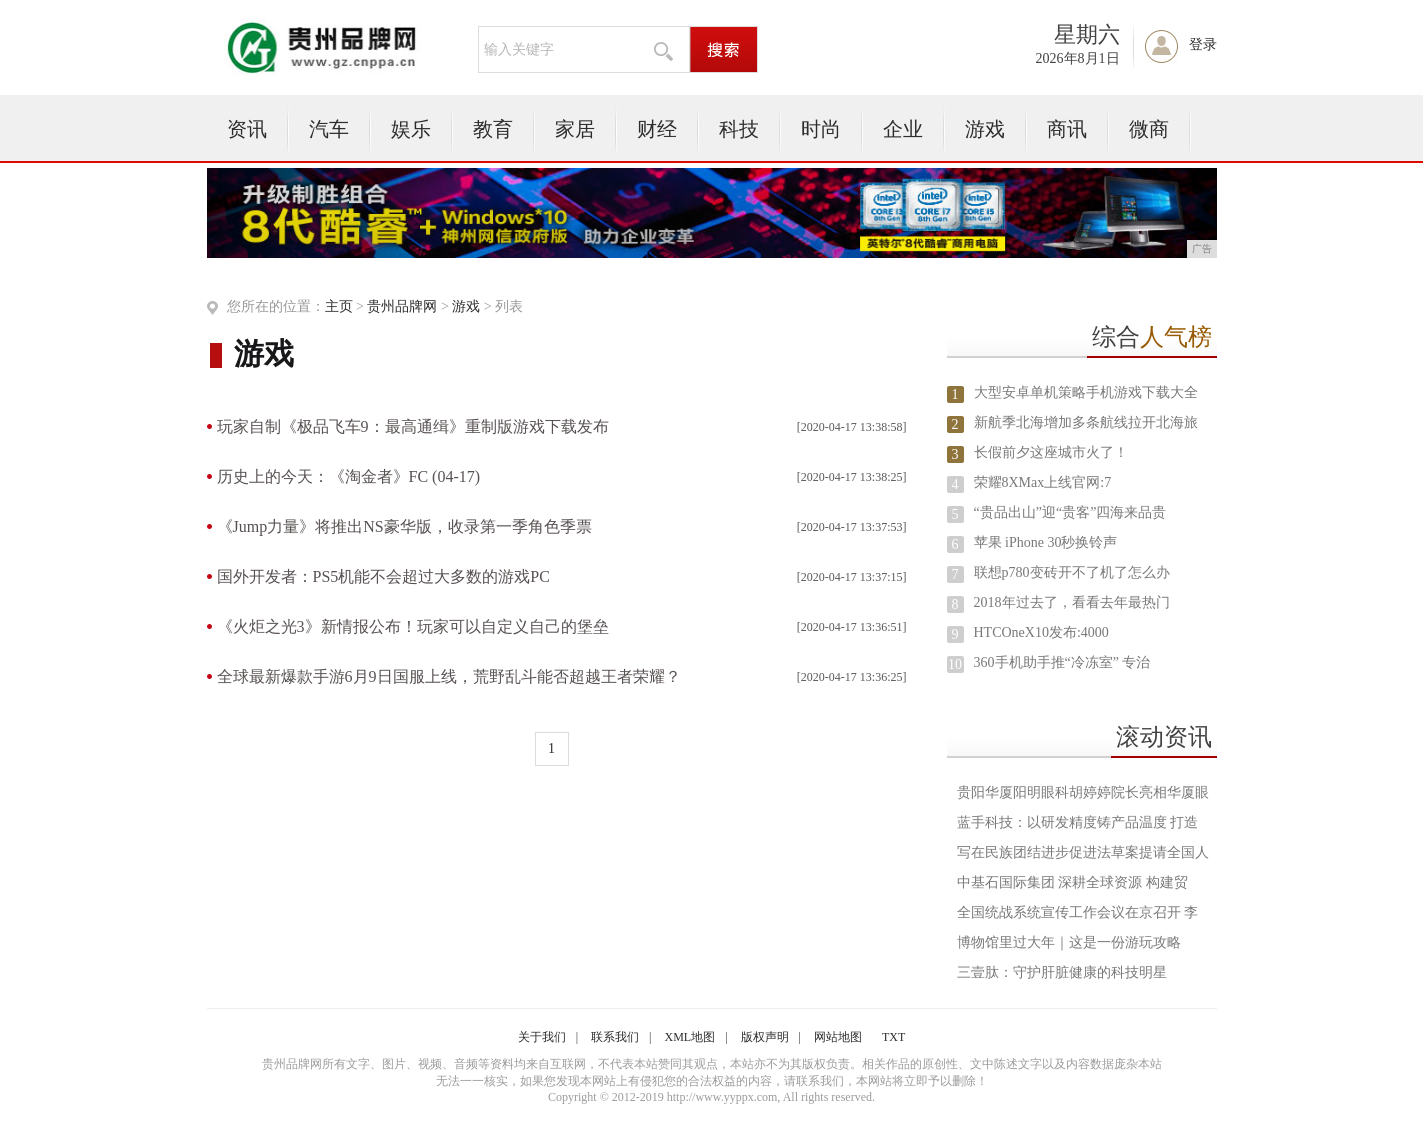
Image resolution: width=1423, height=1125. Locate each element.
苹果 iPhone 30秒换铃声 (1046, 542)
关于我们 (542, 1037)
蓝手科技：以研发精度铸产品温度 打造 (1078, 822)
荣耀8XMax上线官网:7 (1043, 482)
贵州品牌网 (402, 306)
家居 (575, 129)
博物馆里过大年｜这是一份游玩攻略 (1069, 942)
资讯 (247, 129)
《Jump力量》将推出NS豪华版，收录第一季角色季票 (404, 526)
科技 (739, 129)
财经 (657, 129)
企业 (903, 129)
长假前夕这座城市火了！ (1051, 452)
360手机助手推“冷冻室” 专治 (1062, 662)
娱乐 (411, 129)
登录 (1203, 44)
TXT (893, 1037)
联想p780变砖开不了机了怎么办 (1072, 572)
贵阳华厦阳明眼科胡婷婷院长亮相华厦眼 (1083, 792)
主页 (339, 306)
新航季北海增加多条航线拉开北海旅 (1086, 422)
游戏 (985, 129)
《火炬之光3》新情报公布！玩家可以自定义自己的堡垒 (413, 626)
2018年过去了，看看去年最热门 (1072, 602)
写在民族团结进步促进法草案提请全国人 (1083, 852)
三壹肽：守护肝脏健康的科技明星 (1062, 972)
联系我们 (615, 1037)
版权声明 (765, 1037)
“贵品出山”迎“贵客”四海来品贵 (1070, 512)
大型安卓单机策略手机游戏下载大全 (1086, 392)
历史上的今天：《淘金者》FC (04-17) (349, 476)
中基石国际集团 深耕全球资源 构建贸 (1072, 882)
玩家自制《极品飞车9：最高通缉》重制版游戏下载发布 (413, 426)
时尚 (821, 129)
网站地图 (838, 1037)
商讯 (1067, 129)
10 (955, 664)
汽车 (329, 129)
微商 (1149, 129)
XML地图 (690, 1037)
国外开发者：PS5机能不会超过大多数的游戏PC (383, 576)
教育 (493, 129)
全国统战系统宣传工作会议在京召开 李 (1078, 912)
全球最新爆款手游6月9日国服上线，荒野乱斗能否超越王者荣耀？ (449, 676)
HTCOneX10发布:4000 (1041, 632)
